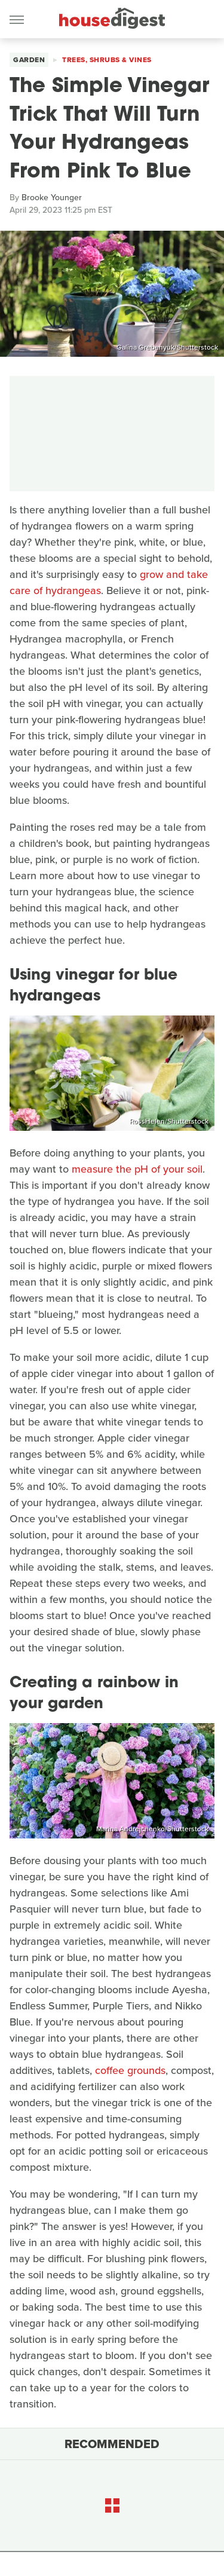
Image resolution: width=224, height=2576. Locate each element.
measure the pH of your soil (137, 1169)
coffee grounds (130, 2070)
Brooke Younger (52, 197)
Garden (29, 59)
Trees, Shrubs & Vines (107, 59)
